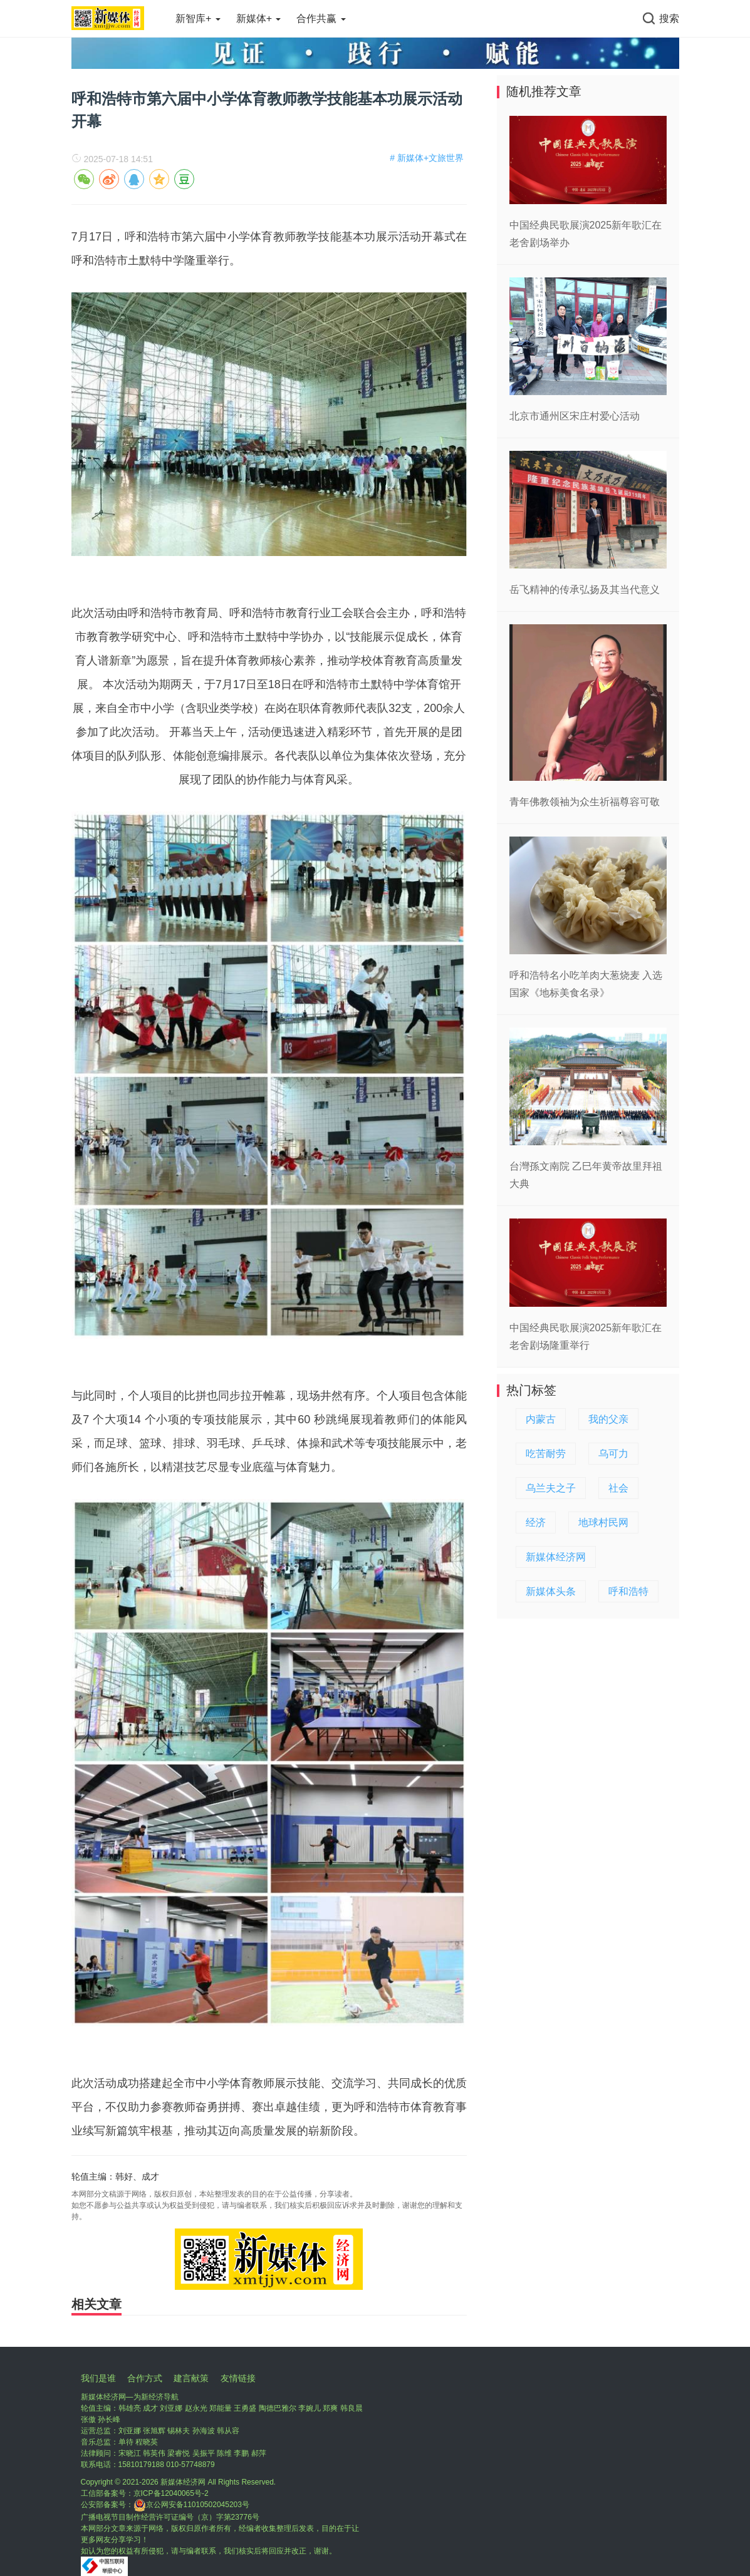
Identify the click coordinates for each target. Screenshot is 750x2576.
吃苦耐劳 (546, 1453)
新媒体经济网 (556, 1557)
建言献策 (191, 2378)
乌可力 (613, 1453)
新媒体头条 (551, 1591)
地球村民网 (603, 1522)
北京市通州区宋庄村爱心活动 (574, 416)
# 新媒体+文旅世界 (427, 158)
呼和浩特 (628, 1591)
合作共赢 (320, 18)
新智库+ (198, 18)
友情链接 (238, 2378)
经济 (536, 1522)
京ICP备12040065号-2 (171, 2493)
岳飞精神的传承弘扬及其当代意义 (584, 589)
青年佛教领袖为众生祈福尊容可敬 (584, 801)
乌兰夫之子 (551, 1488)
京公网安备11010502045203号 (191, 2504)
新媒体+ (258, 18)
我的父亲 (608, 1419)
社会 (618, 1488)
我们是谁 (98, 2378)
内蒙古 (541, 1419)
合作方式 (144, 2378)
